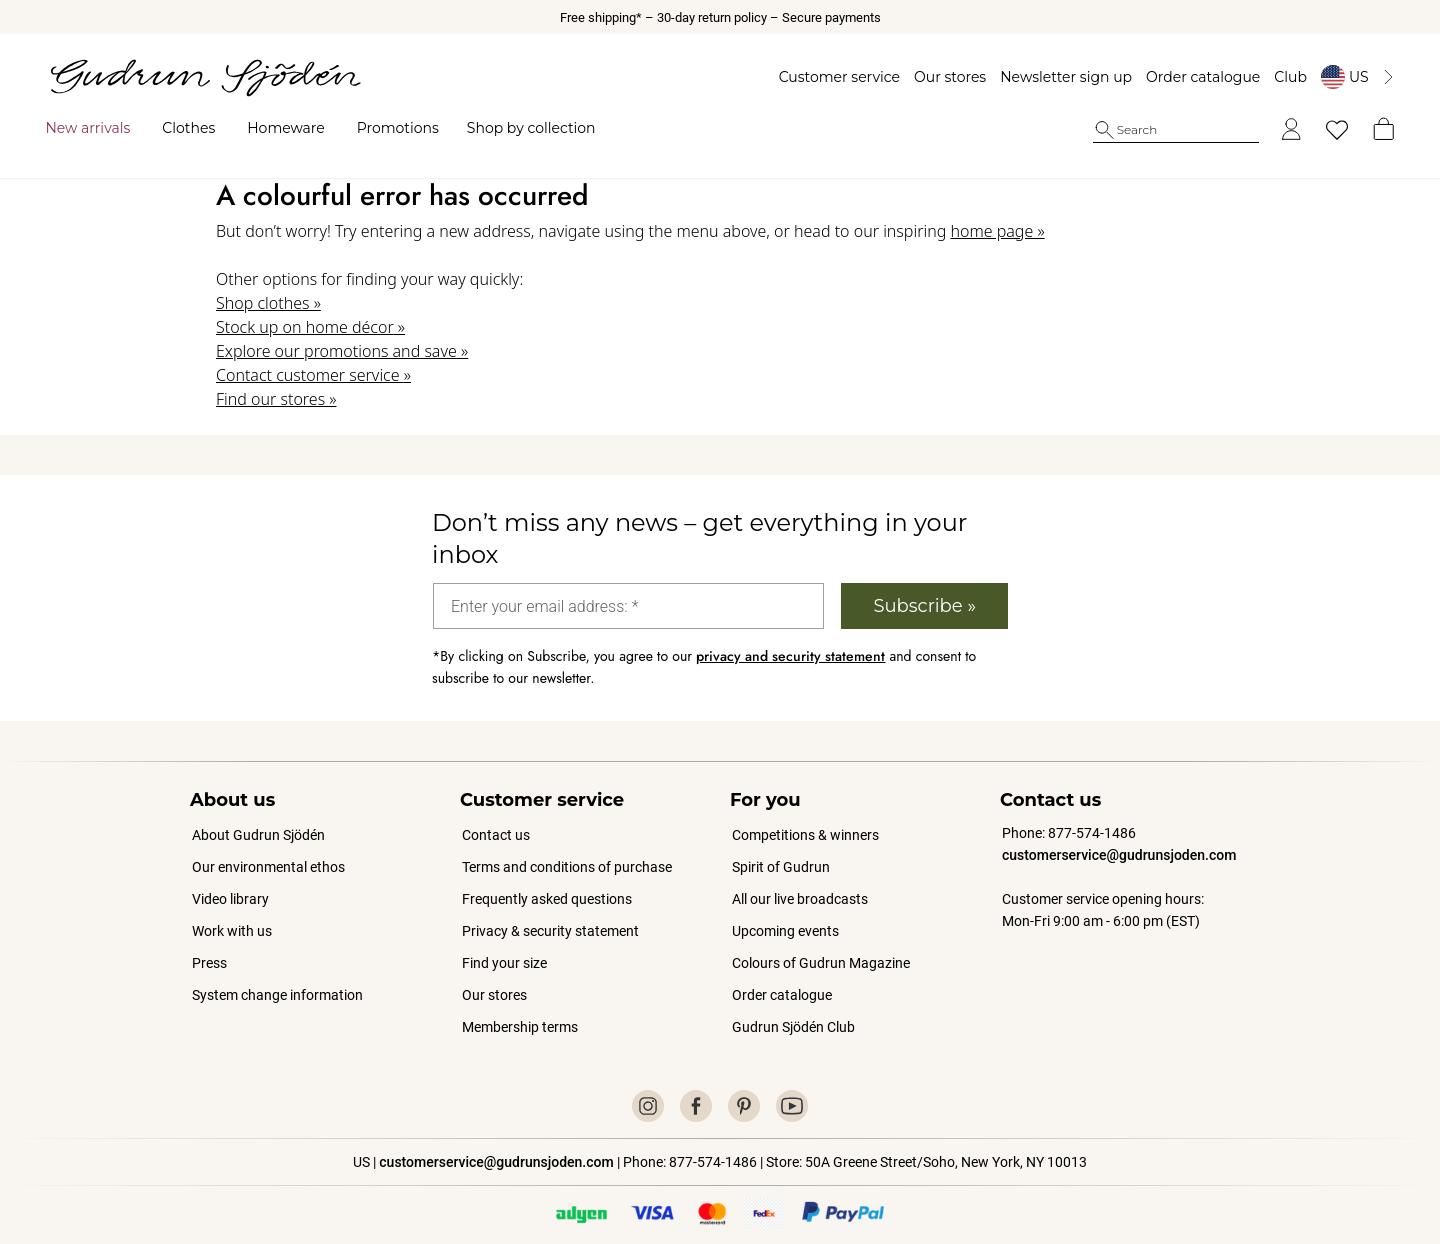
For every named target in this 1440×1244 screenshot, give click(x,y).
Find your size (504, 945)
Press (209, 945)
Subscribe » (924, 588)
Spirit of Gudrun (781, 849)
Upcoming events (786, 913)
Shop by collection (541, 128)
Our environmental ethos (268, 849)
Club (1280, 77)
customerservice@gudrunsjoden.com (1119, 837)
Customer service (828, 77)
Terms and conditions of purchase (567, 849)
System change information (277, 977)
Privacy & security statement (550, 913)
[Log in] (1280, 130)
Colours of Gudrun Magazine (821, 945)
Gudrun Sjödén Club (793, 1009)
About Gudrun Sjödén (258, 817)
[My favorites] (1326, 130)
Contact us (496, 817)
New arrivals (98, 128)
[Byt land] (1347, 77)
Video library (230, 881)
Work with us (232, 913)
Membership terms (520, 1009)
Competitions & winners (805, 817)
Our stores (939, 77)
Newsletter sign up (1056, 77)
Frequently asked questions (547, 881)
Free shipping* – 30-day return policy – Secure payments (720, 17)
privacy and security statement (790, 638)
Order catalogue (1192, 77)
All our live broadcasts (800, 881)
